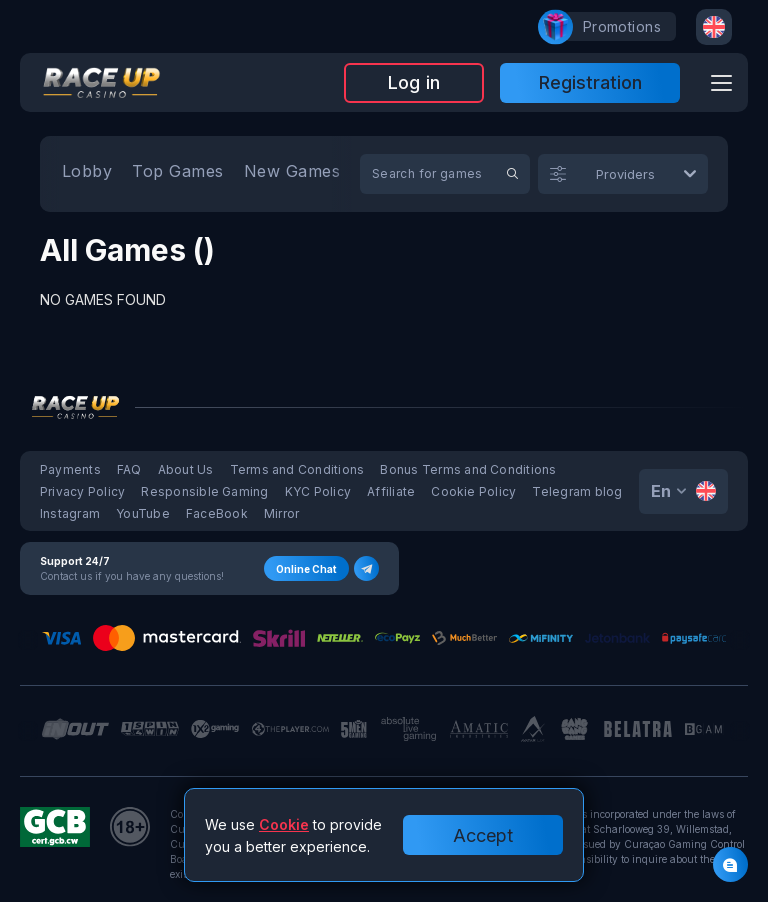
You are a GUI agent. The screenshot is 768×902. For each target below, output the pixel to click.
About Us (186, 469)
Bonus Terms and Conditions (468, 469)
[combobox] (714, 27)
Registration (590, 82)
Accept (483, 835)
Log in (414, 82)
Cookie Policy (473, 491)
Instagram (70, 513)
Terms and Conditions (297, 469)
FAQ (129, 469)
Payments (70, 469)
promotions (612, 27)
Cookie (284, 824)
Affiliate (391, 491)
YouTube (143, 513)
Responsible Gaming (204, 491)
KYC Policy (318, 491)
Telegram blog (577, 491)
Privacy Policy (82, 491)
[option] (87, 174)
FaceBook (217, 513)
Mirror (281, 513)
